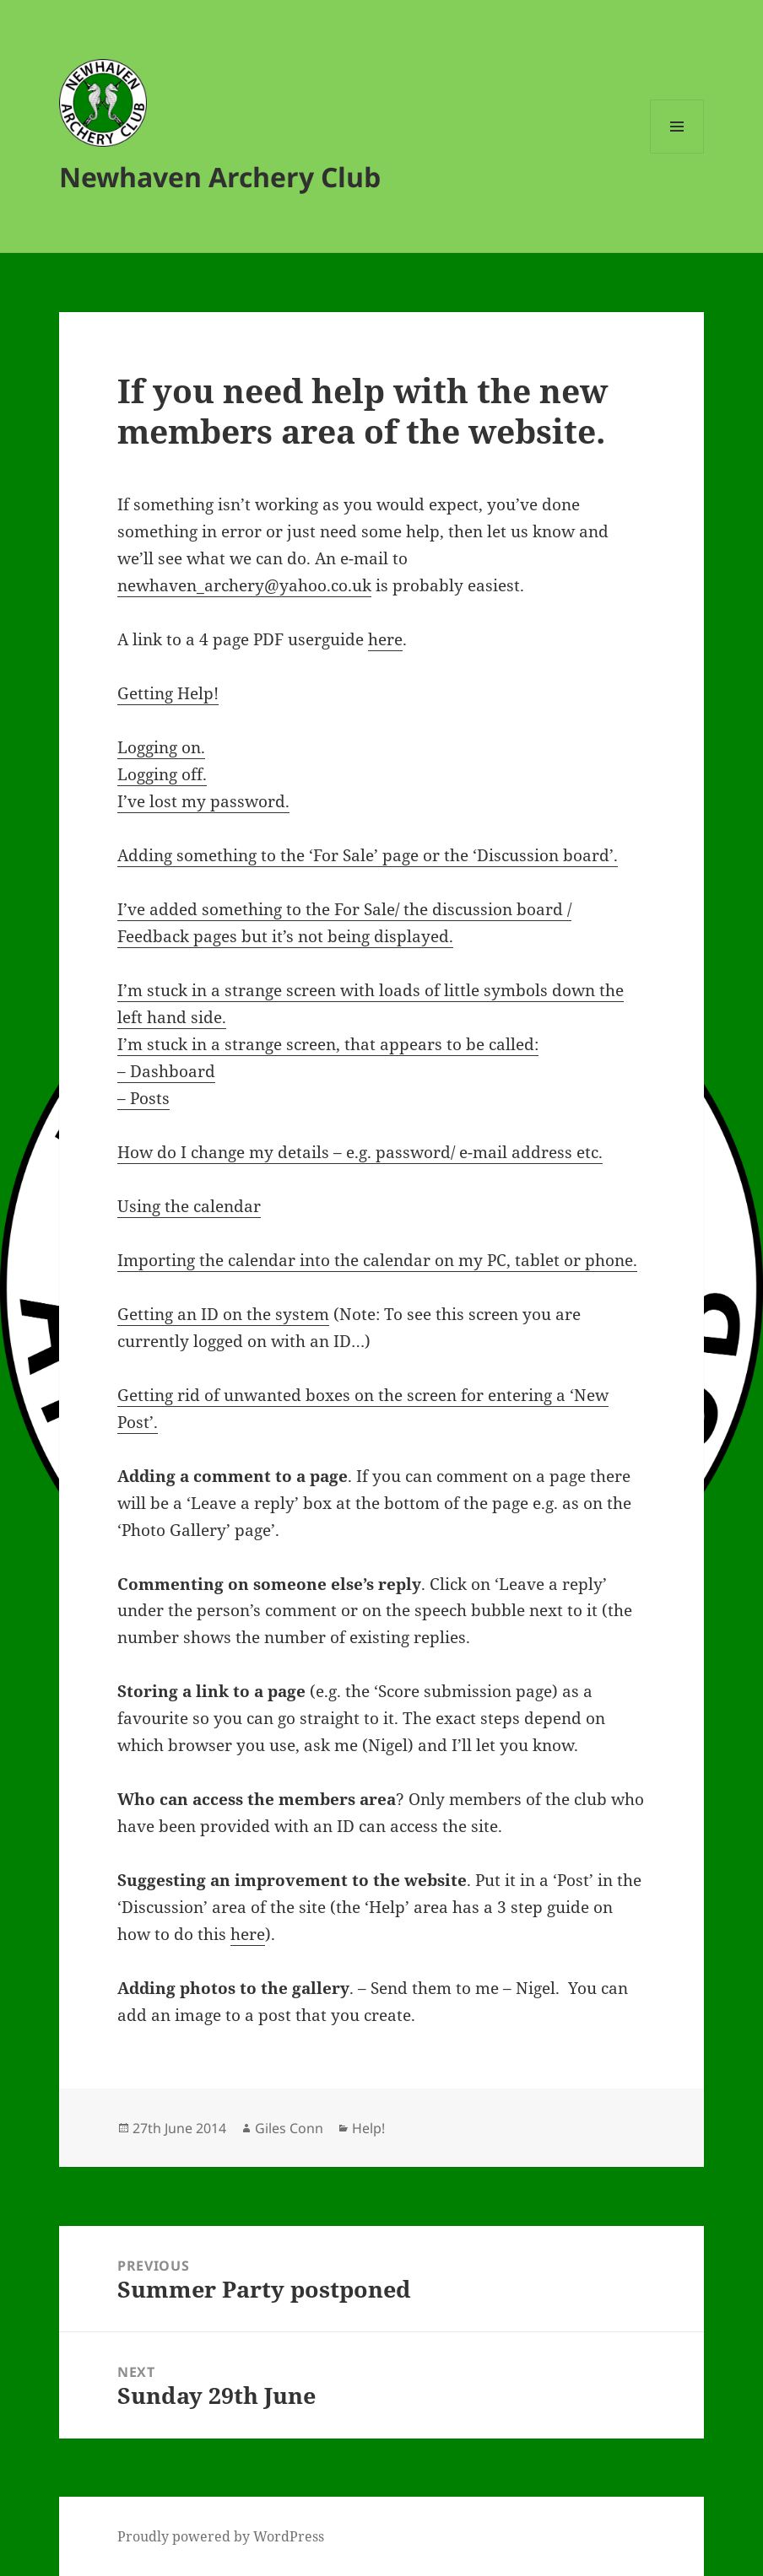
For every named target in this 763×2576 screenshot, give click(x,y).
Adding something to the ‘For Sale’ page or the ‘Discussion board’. (367, 855)
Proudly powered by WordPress (220, 2536)
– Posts (143, 1098)
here (385, 639)
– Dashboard (166, 1071)
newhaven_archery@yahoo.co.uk (244, 585)
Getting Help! (168, 693)
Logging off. (162, 774)
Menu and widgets (677, 153)
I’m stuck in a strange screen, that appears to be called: (327, 1044)
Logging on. (161, 747)
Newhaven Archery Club (220, 177)
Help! (368, 2128)
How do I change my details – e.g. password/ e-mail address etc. (360, 1152)
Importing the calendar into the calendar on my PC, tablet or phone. (377, 1260)
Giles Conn (289, 2128)
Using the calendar (189, 1206)
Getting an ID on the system (223, 1314)
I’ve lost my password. (203, 801)
